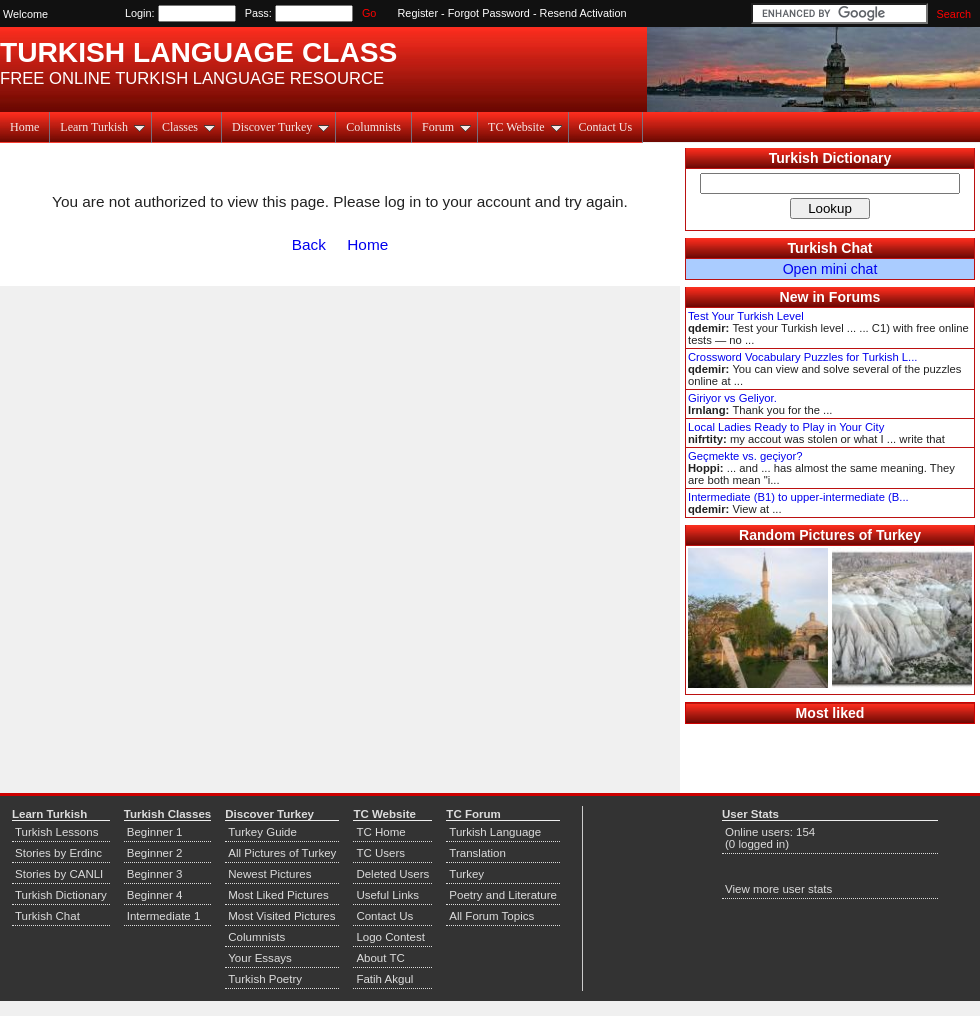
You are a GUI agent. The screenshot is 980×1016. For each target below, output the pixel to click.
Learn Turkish (102, 127)
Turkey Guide (262, 832)
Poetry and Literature (503, 895)
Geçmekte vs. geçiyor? (745, 456)
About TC (380, 958)
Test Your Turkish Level (746, 316)
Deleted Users (392, 874)
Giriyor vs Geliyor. (732, 398)
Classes (188, 127)
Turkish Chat (830, 248)
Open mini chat (830, 269)
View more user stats (778, 889)
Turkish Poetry (265, 979)
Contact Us (606, 127)
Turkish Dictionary (830, 158)
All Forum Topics (491, 916)
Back (309, 244)
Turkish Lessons (56, 832)
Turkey (466, 874)
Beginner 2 (155, 853)
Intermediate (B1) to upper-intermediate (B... (798, 497)
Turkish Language (495, 832)
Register (418, 13)
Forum (446, 127)
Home (24, 127)
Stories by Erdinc (58, 853)
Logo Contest (390, 937)
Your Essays (260, 958)
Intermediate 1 (164, 916)
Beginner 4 (155, 895)
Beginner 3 (155, 874)
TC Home (380, 832)
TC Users (380, 853)
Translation (477, 853)
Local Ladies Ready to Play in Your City (786, 427)
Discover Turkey (280, 127)
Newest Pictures (269, 874)
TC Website (524, 127)
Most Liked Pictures (278, 895)
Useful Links (387, 895)
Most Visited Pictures (281, 916)
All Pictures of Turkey (282, 853)
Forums (855, 297)
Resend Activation (583, 13)
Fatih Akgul (384, 979)
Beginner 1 (155, 832)
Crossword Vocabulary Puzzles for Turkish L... (802, 357)
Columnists (373, 127)
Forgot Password (489, 13)
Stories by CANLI (59, 874)
